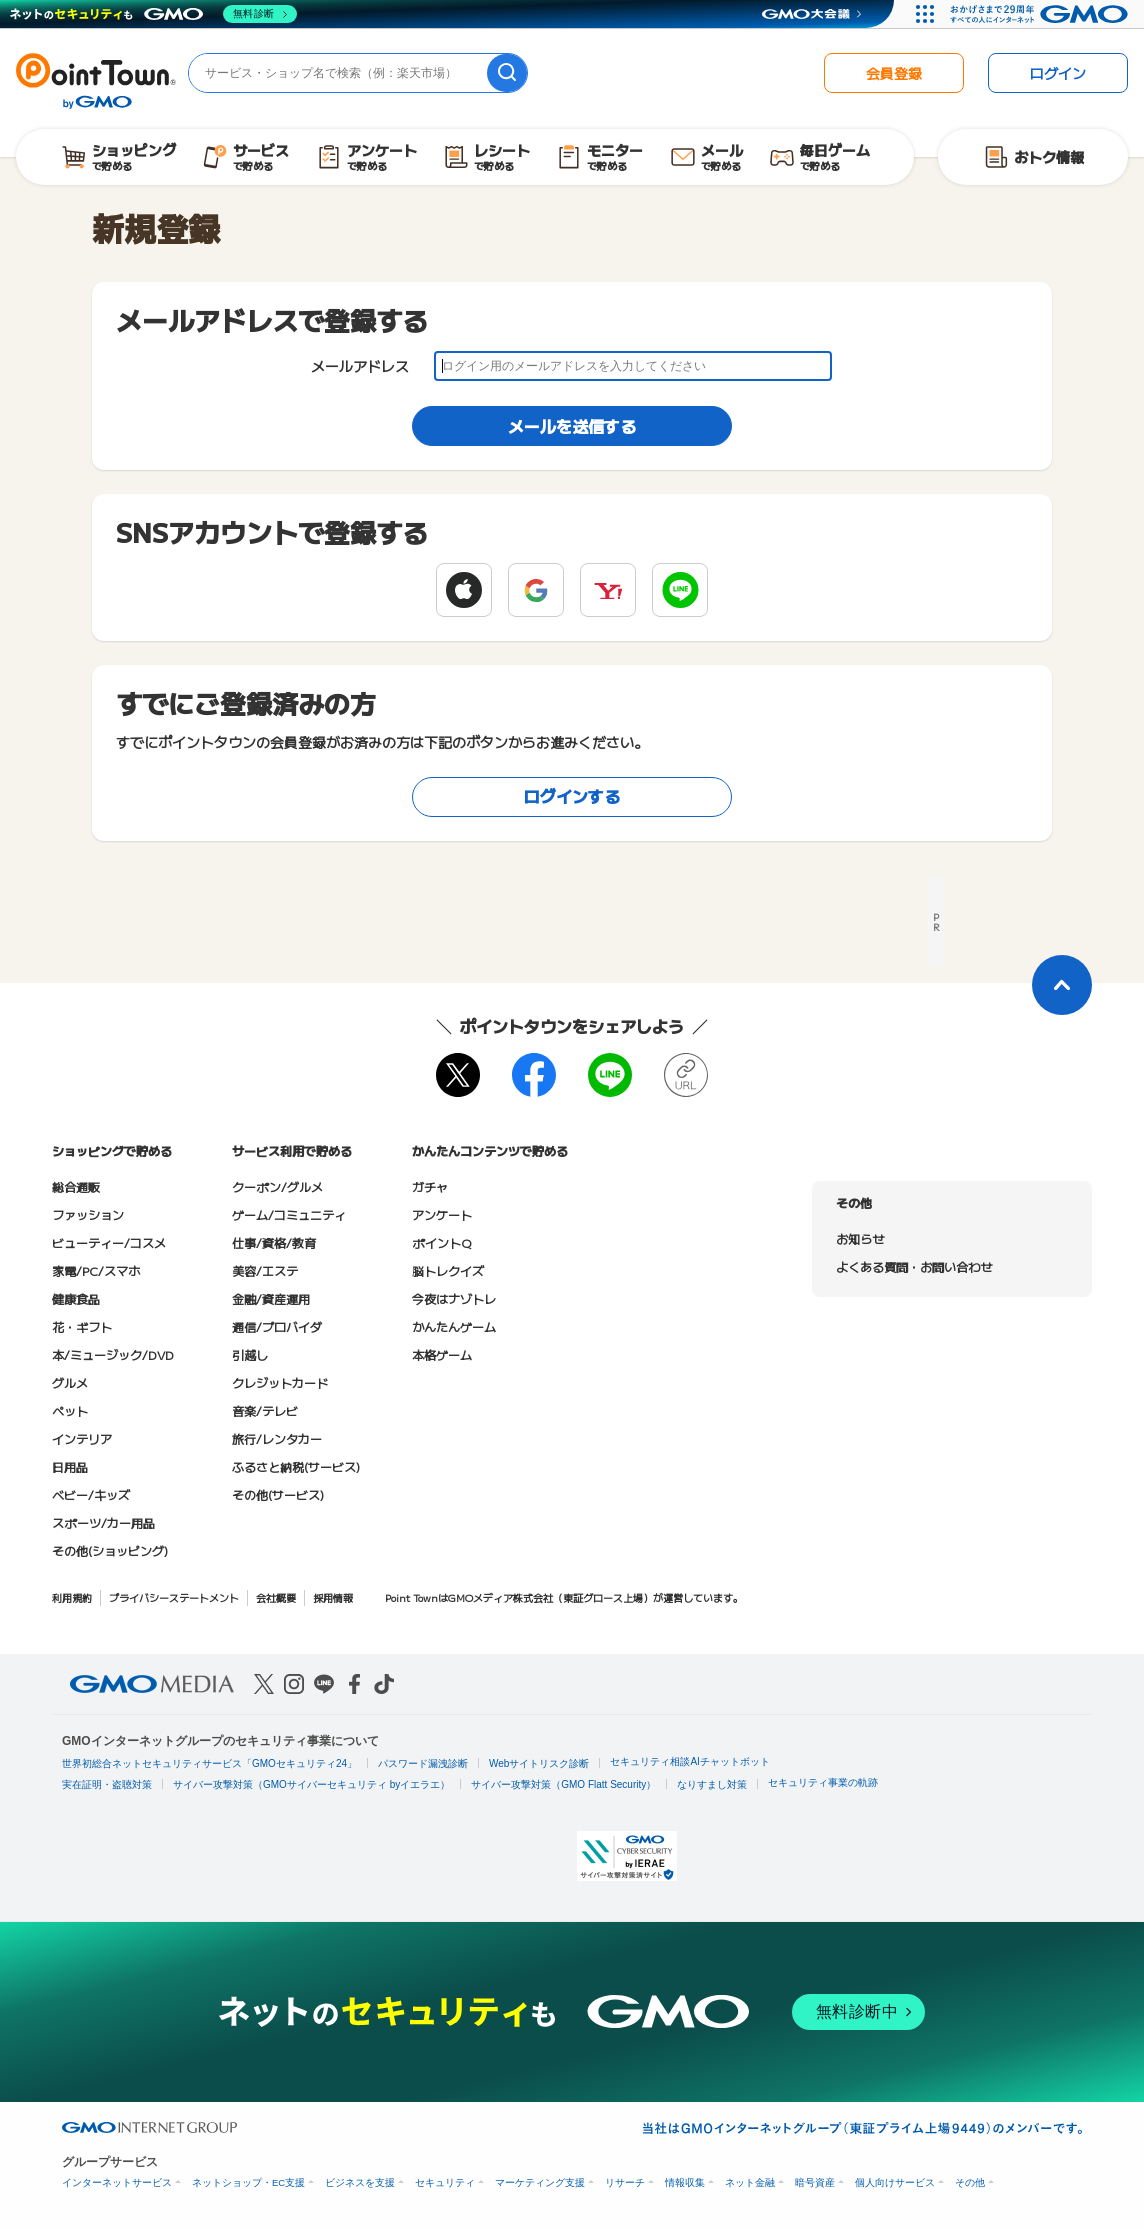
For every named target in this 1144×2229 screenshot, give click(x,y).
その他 (970, 2182)
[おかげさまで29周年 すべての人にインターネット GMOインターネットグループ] (1041, 14)
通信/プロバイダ (277, 1326)
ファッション (88, 1214)
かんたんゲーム (454, 1326)
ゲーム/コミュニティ (289, 1214)
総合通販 (76, 1186)
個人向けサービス (895, 2182)
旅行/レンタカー (277, 1438)
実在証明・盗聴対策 (107, 1784)
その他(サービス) (278, 1494)
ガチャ (430, 1186)
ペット (70, 1410)
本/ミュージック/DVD (113, 1354)
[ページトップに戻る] (1062, 985)
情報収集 (685, 2182)
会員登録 (894, 73)
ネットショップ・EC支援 (248, 2182)
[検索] (507, 73)
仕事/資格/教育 (274, 1242)
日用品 (70, 1466)
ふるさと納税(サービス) (296, 1466)
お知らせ (860, 1238)
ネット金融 (750, 2182)
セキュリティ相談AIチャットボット (689, 1761)
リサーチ (625, 2182)
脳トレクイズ (448, 1270)
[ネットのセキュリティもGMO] (153, 14)
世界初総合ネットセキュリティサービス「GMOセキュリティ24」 (209, 1763)
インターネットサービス (117, 2182)
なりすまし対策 (712, 1784)
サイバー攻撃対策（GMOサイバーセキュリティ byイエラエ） (311, 1784)
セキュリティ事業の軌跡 (823, 1782)
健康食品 (76, 1298)
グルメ (70, 1382)
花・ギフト (82, 1326)
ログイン (1058, 73)
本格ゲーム (442, 1354)
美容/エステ (265, 1270)
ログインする (572, 796)
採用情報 (333, 1597)
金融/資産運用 (271, 1298)
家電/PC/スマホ (96, 1270)
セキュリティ (445, 2182)
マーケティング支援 (540, 2182)
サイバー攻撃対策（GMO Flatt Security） (563, 1784)
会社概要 (276, 1597)
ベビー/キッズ (91, 1494)
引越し (250, 1354)
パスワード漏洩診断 (423, 1763)
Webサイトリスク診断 (539, 1763)
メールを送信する (572, 426)
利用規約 (72, 1597)
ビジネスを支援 (360, 2182)
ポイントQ (441, 1242)
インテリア (82, 1438)
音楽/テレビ (265, 1410)
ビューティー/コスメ (109, 1242)
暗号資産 (815, 2182)
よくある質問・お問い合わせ (914, 1266)
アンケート (442, 1214)
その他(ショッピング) (110, 1550)
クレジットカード (280, 1382)
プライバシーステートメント (174, 1597)
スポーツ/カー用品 (103, 1522)
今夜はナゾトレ (454, 1298)
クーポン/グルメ (277, 1186)
